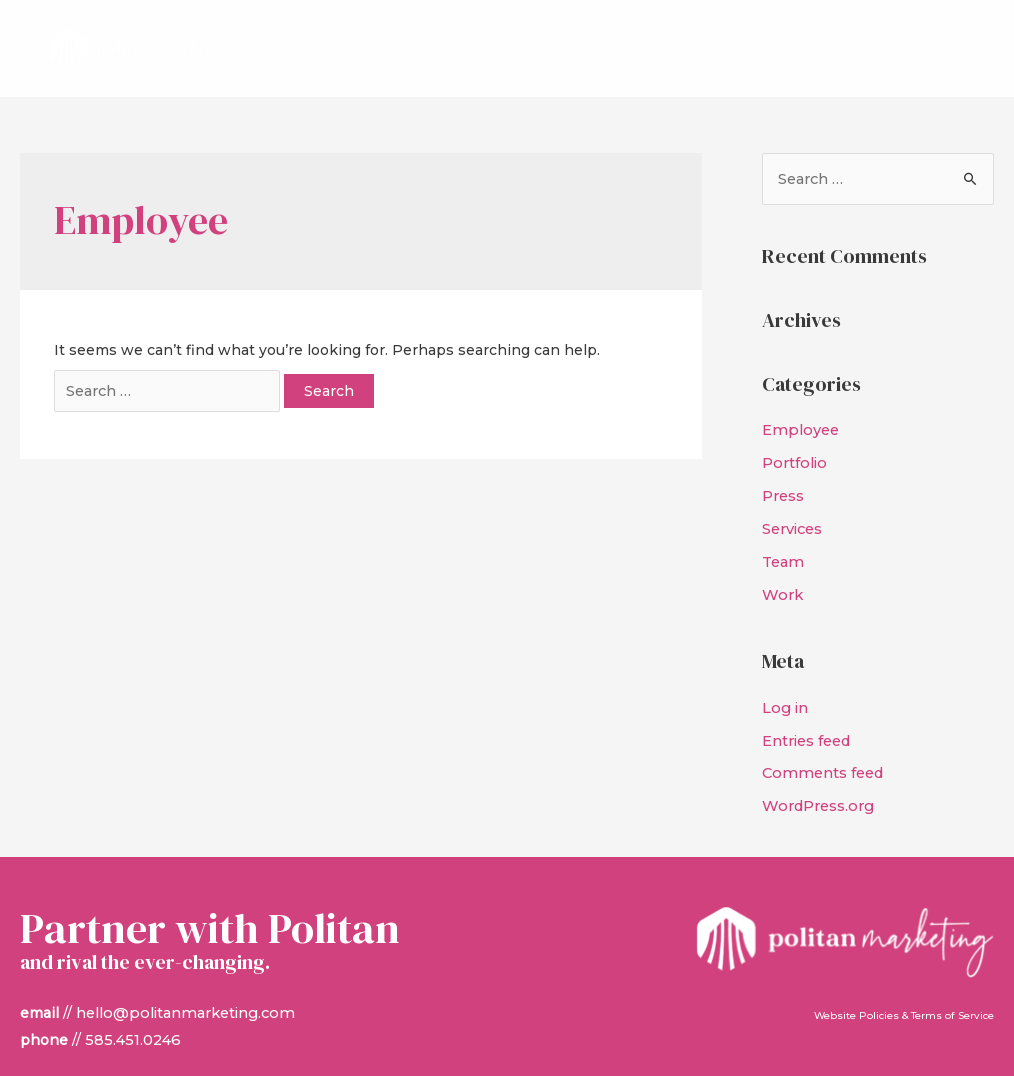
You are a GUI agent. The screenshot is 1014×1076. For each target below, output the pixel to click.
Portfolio (793, 450)
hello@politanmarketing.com (181, 987)
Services (792, 513)
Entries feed (806, 719)
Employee (798, 418)
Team (782, 544)
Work (781, 576)
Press (783, 481)
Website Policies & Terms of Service (904, 990)
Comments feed (820, 751)
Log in (784, 688)
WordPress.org (816, 782)
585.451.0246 (130, 1013)
